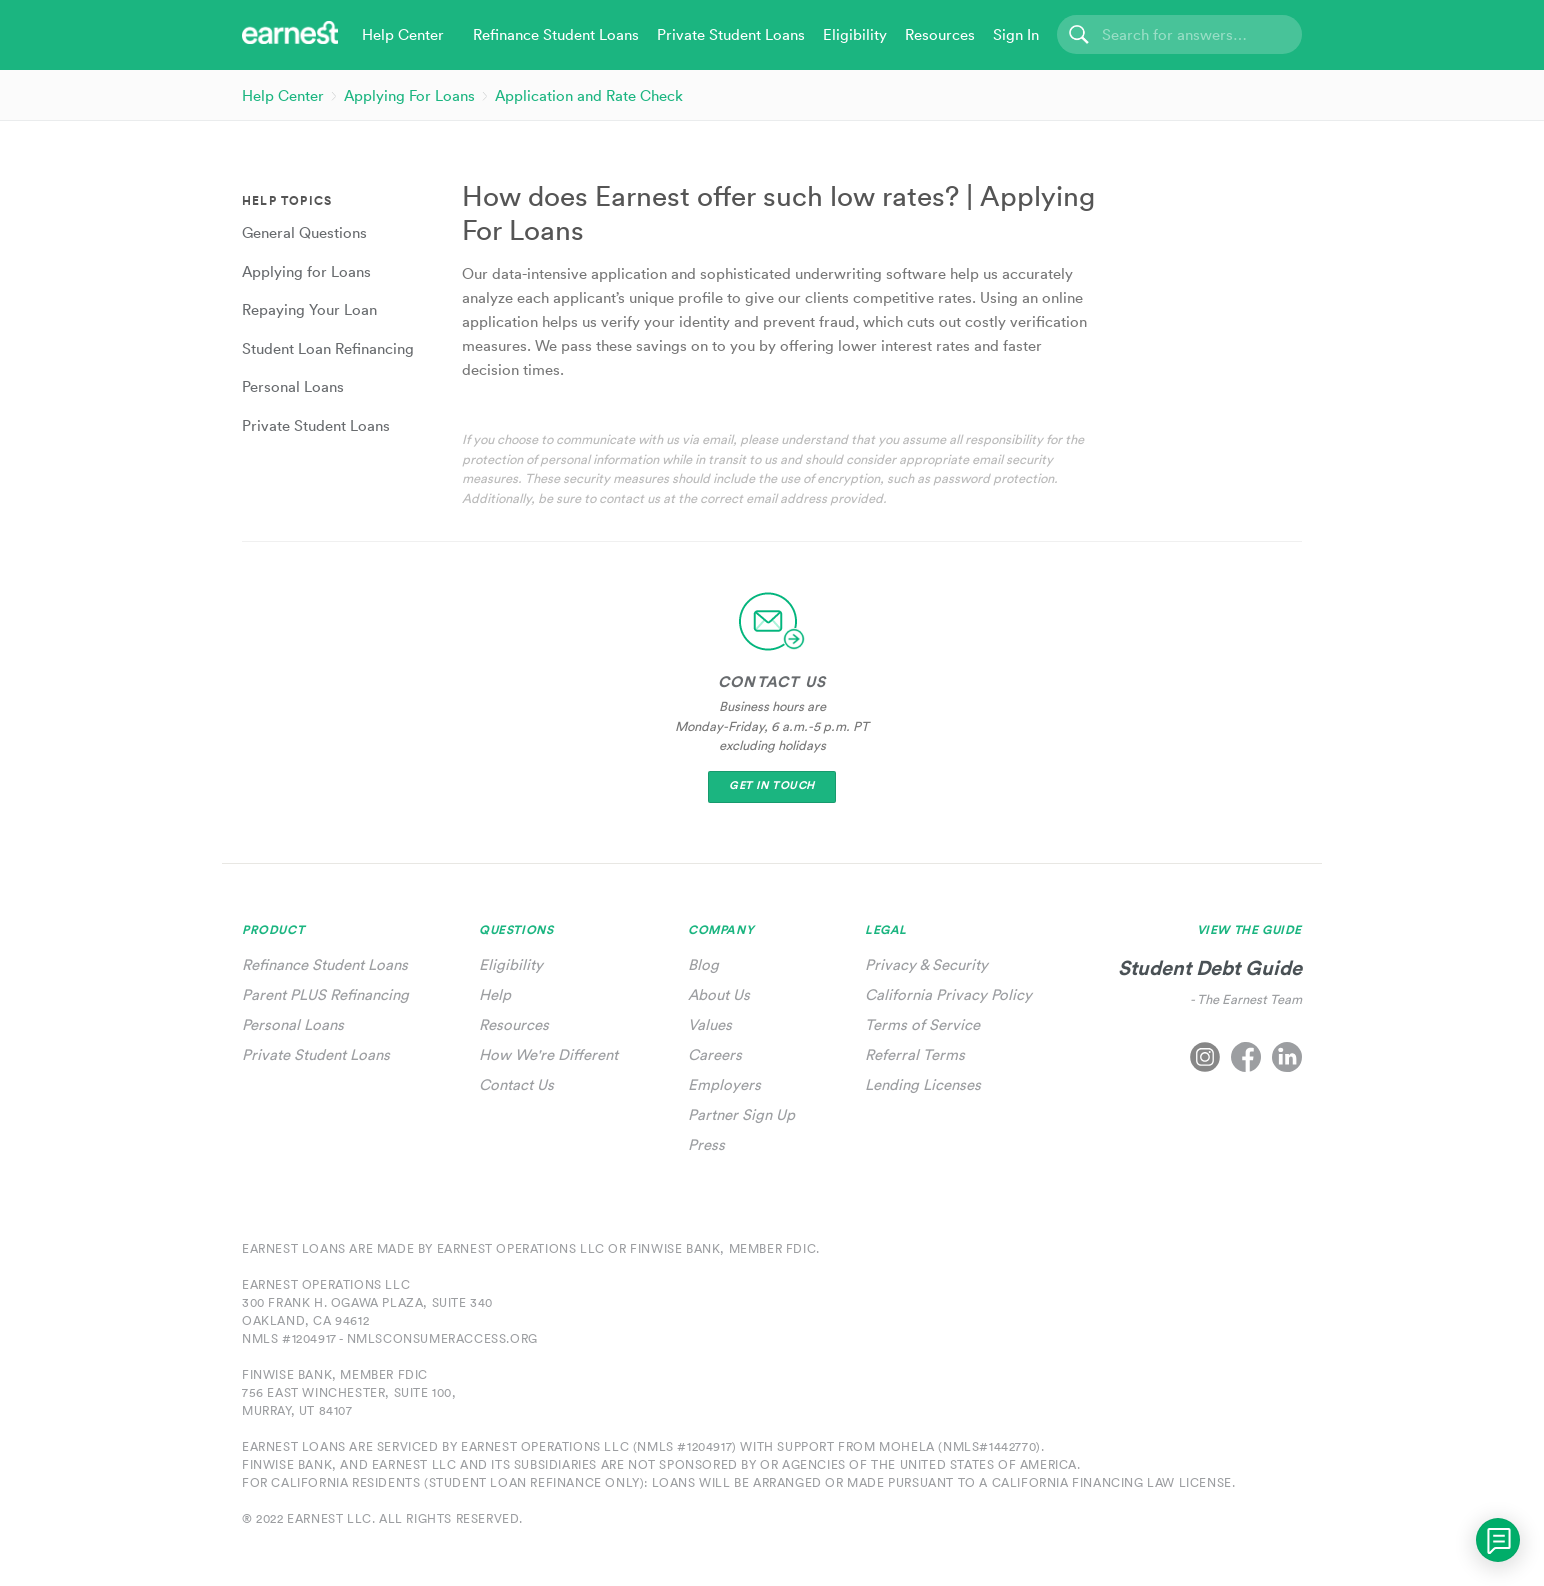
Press (706, 1144)
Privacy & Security (926, 964)
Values (710, 1024)
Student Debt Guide (1210, 967)
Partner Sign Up (741, 1114)
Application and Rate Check (589, 95)
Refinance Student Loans (325, 964)
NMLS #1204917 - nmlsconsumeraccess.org (390, 1338)
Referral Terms (915, 1054)
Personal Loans (293, 1024)
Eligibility (511, 964)
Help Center (283, 95)
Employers (724, 1084)
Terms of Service (922, 1024)
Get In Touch (772, 785)
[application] (1498, 1540)
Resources (514, 1024)
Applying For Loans (409, 95)
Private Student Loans (316, 1054)
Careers (715, 1054)
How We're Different (548, 1054)
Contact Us (516, 1084)
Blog (703, 964)
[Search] (1179, 34)
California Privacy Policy (948, 994)
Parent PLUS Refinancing (325, 994)
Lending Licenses (923, 1084)
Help (495, 994)
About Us (719, 994)
